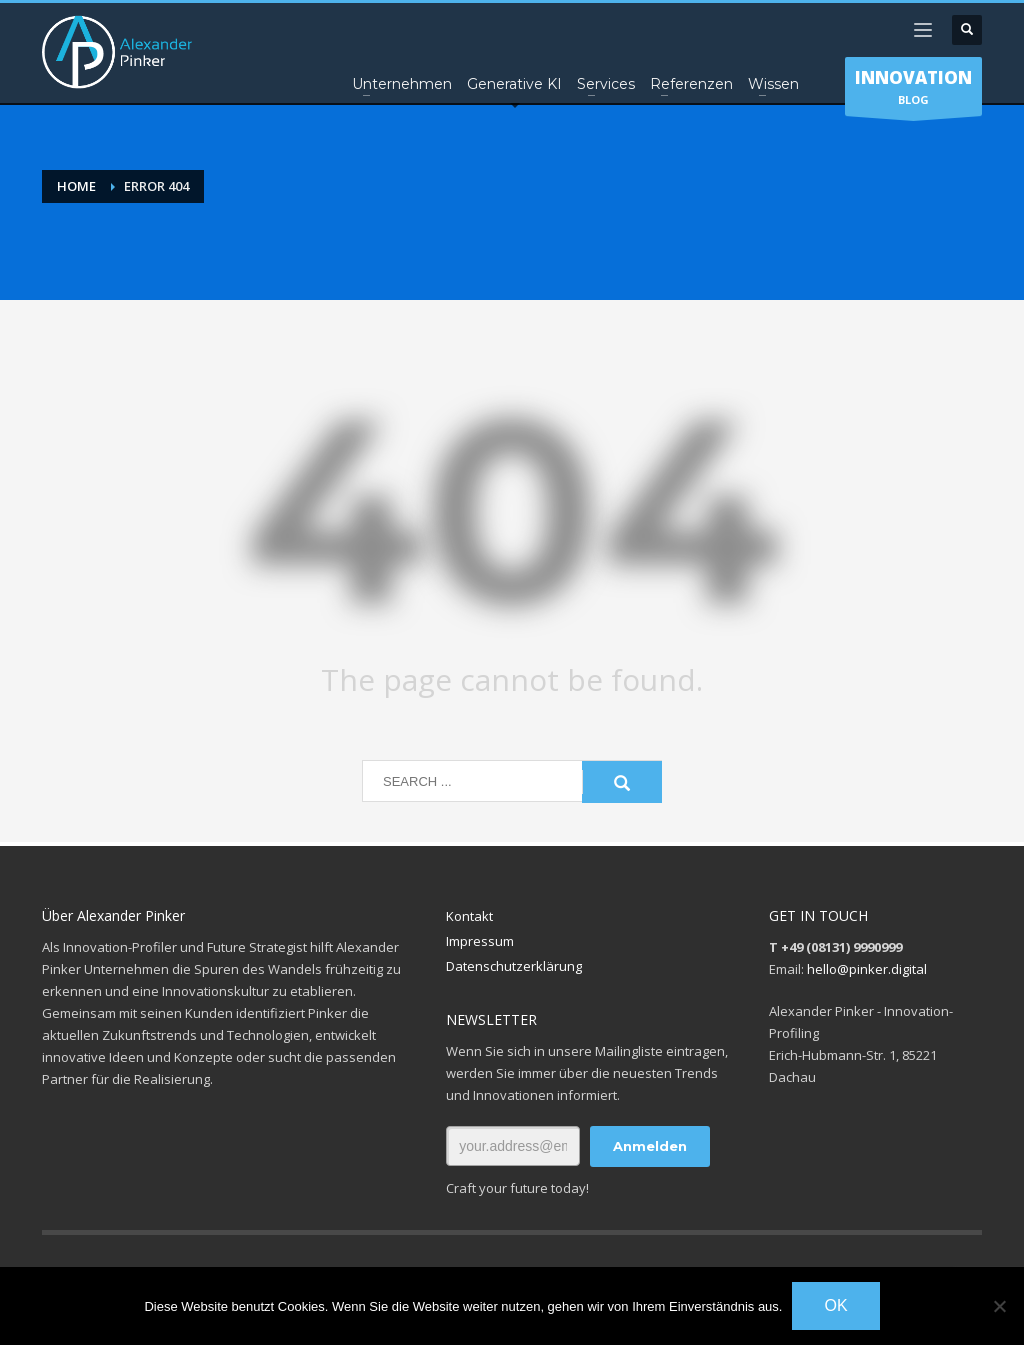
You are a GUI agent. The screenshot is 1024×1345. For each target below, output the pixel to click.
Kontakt (469, 916)
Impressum (480, 941)
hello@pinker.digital (867, 969)
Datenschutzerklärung (514, 966)
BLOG (913, 91)
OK (835, 1305)
